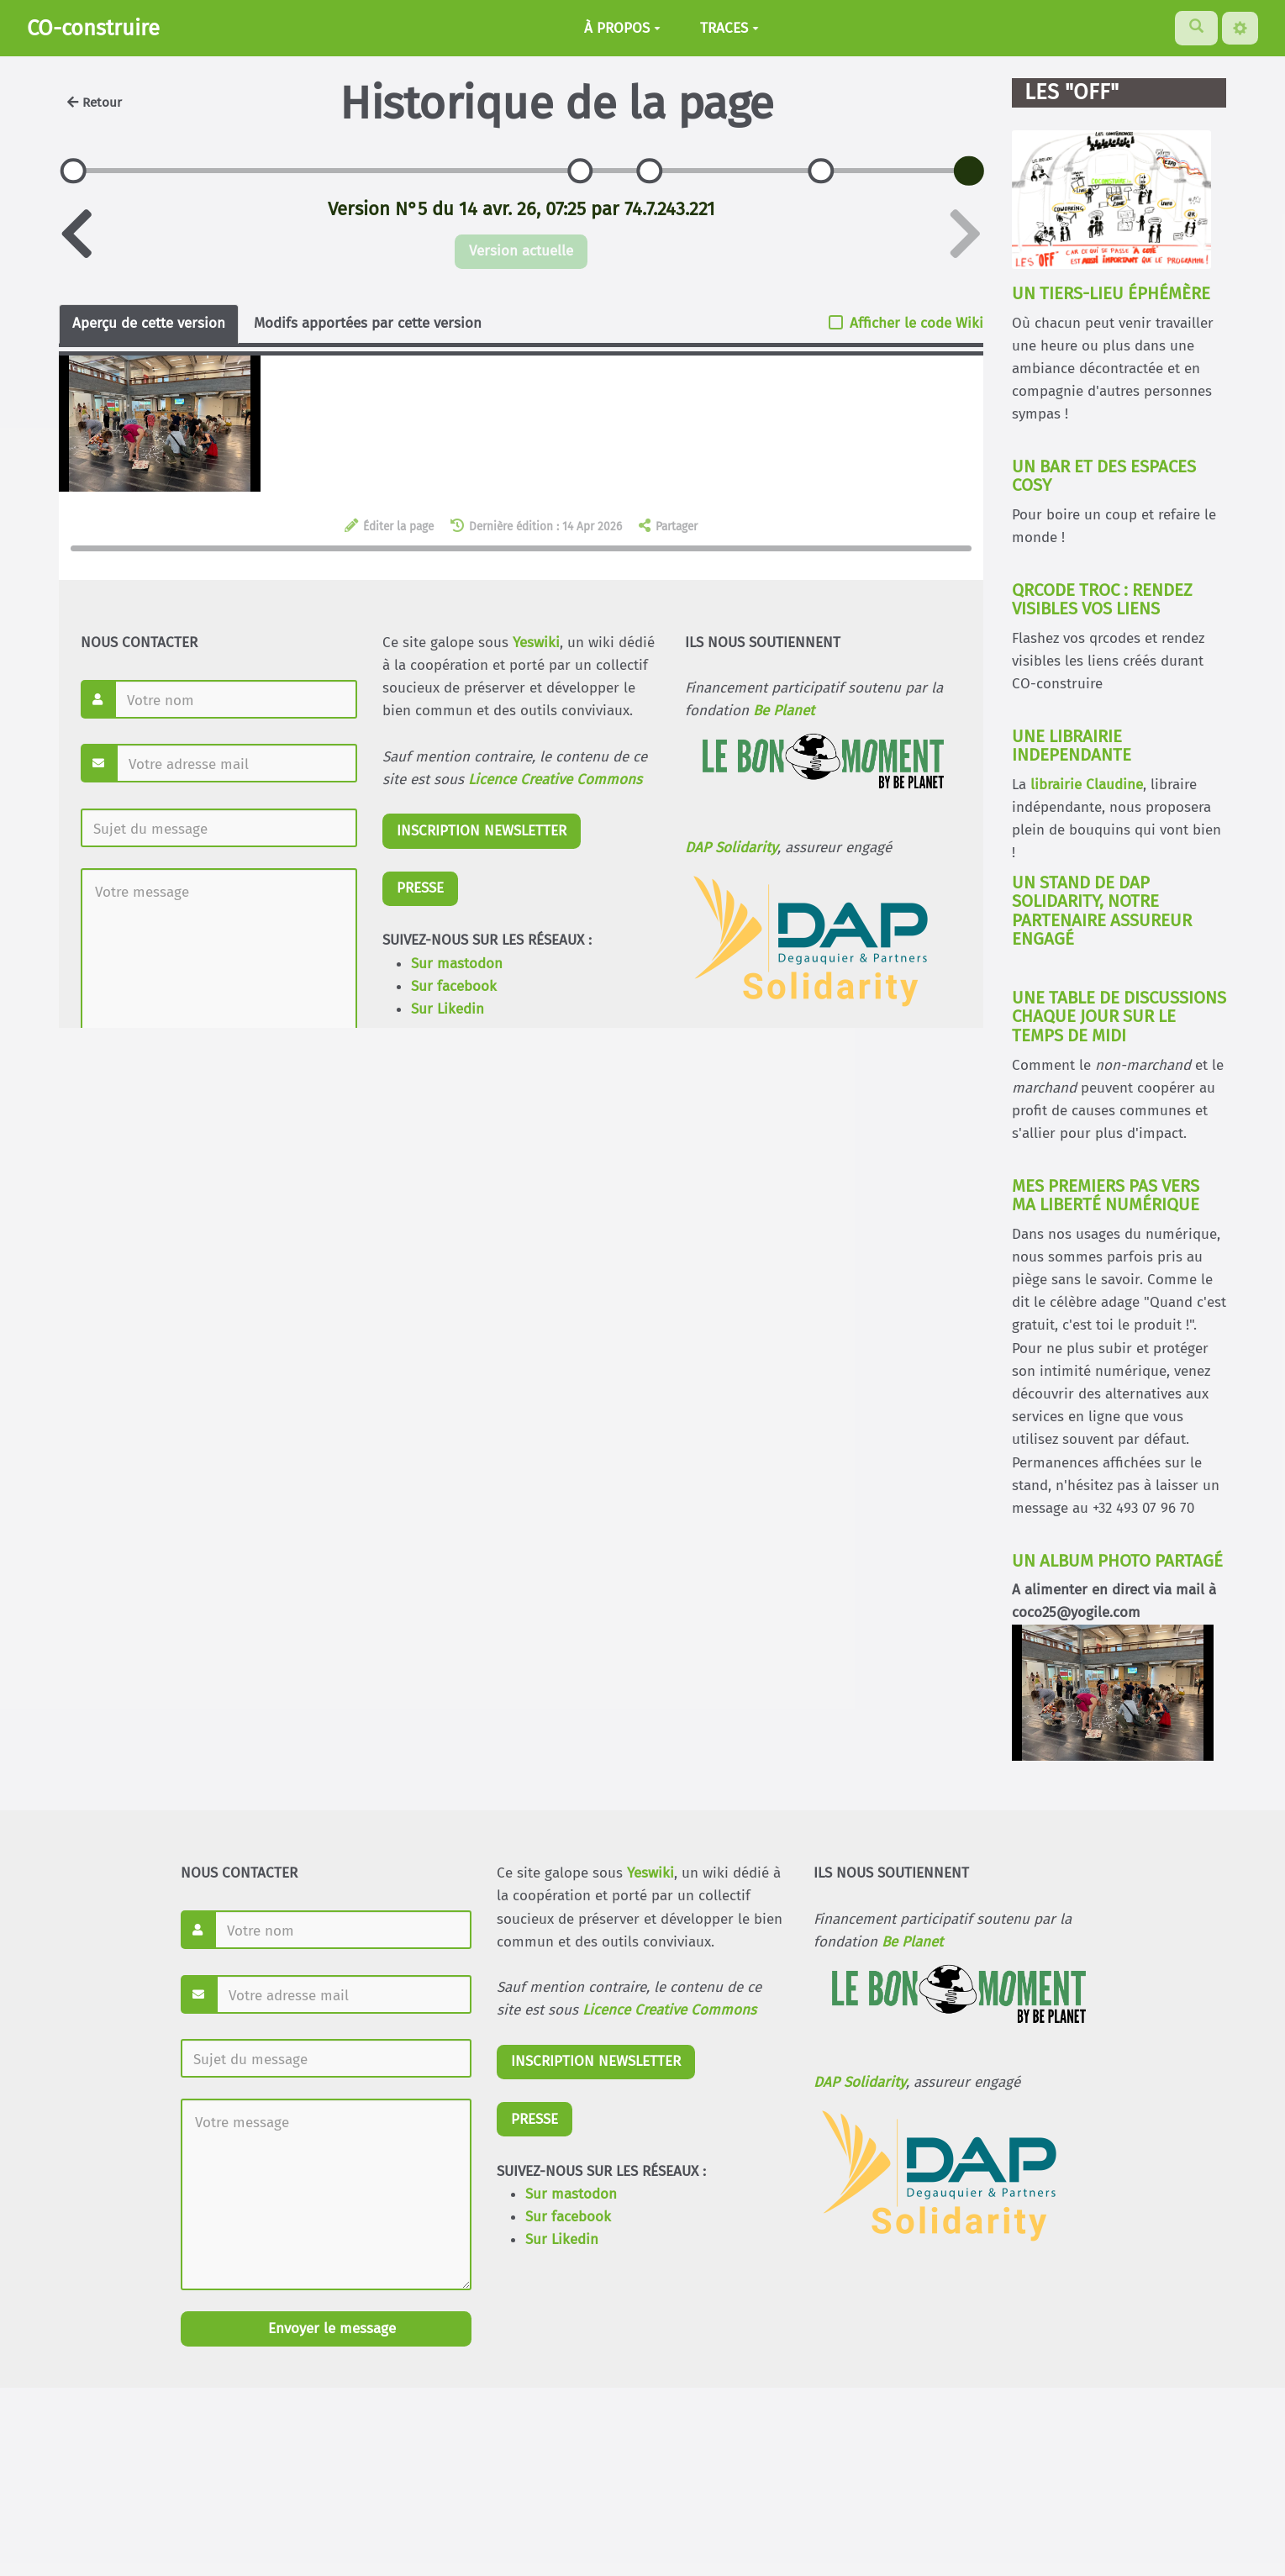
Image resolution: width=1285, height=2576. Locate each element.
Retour (94, 102)
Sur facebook (568, 2217)
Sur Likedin (561, 2239)
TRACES (729, 28)
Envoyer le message (330, 2328)
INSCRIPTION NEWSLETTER (596, 2061)
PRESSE (534, 2119)
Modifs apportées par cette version (368, 323)
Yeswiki (650, 1873)
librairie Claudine (1086, 784)
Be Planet (912, 1942)
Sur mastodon (571, 2194)
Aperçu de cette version (148, 323)
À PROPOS (622, 28)
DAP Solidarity (860, 2082)
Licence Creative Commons (669, 2010)
